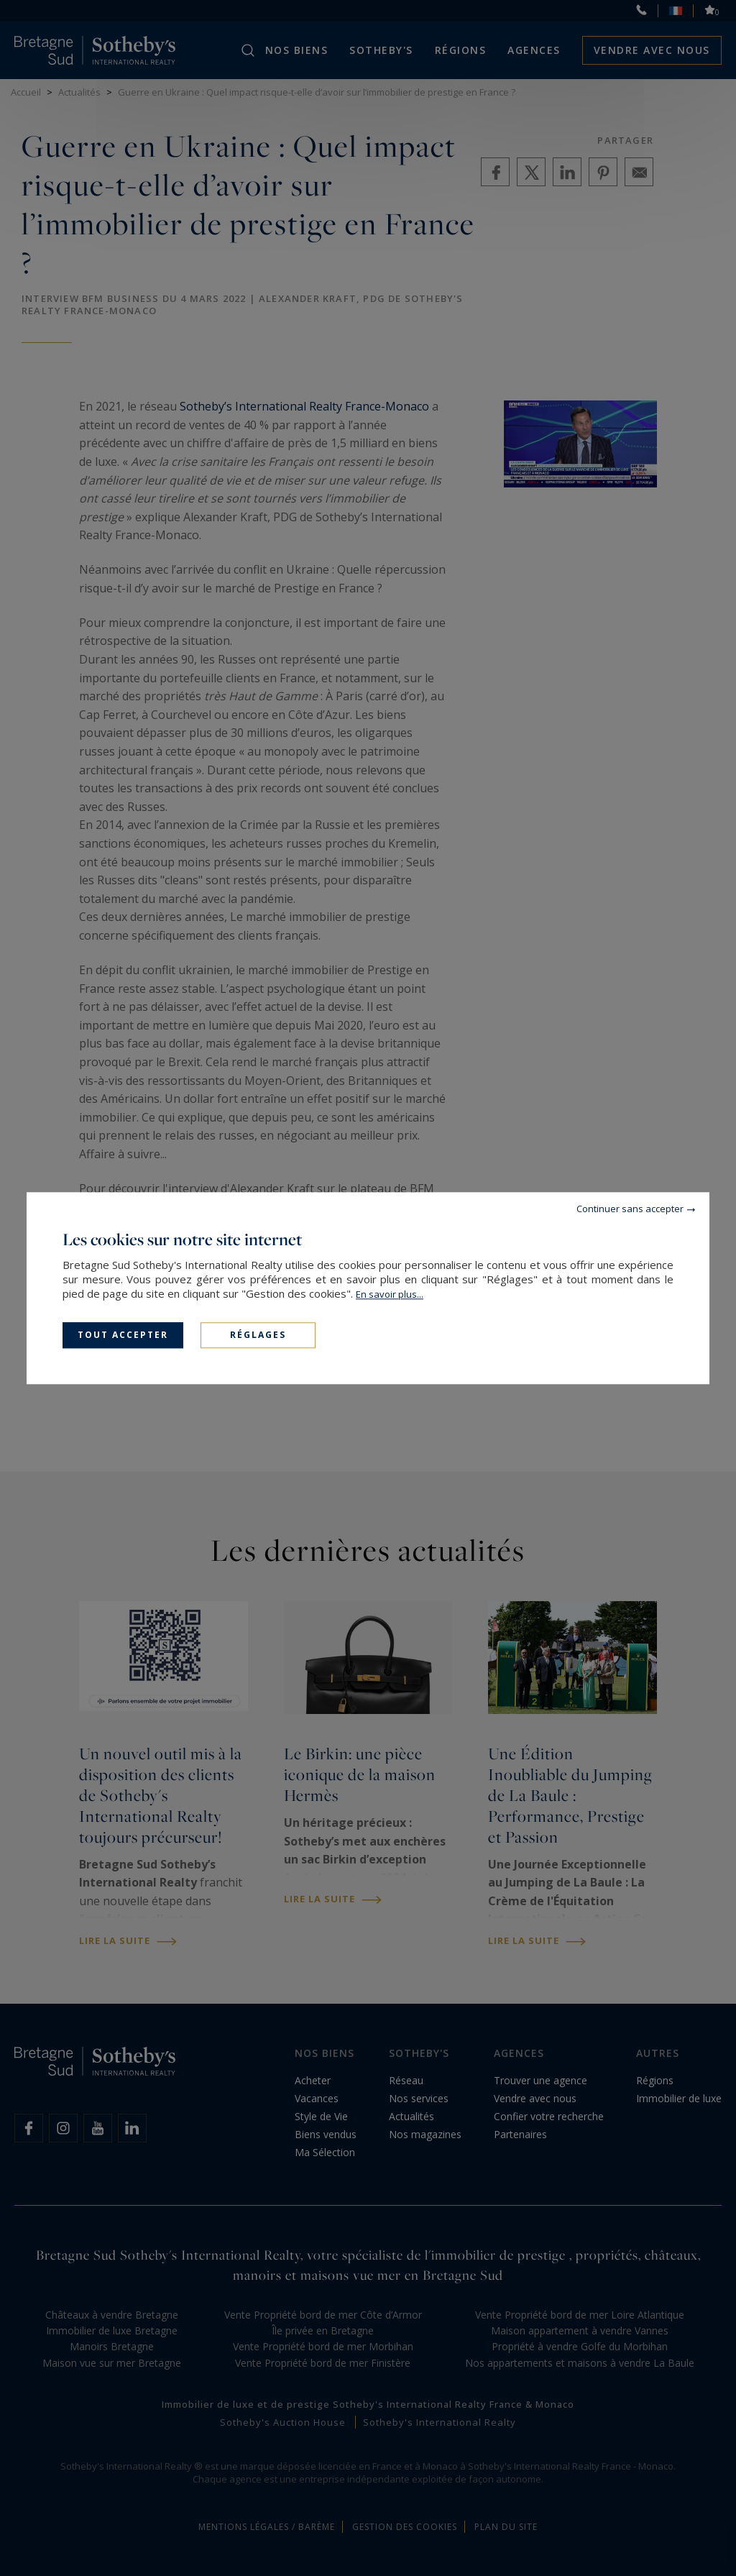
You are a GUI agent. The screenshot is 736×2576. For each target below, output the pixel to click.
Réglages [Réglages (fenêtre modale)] (258, 1335)
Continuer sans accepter (630, 1208)
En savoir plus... (389, 1294)
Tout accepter (123, 1335)
